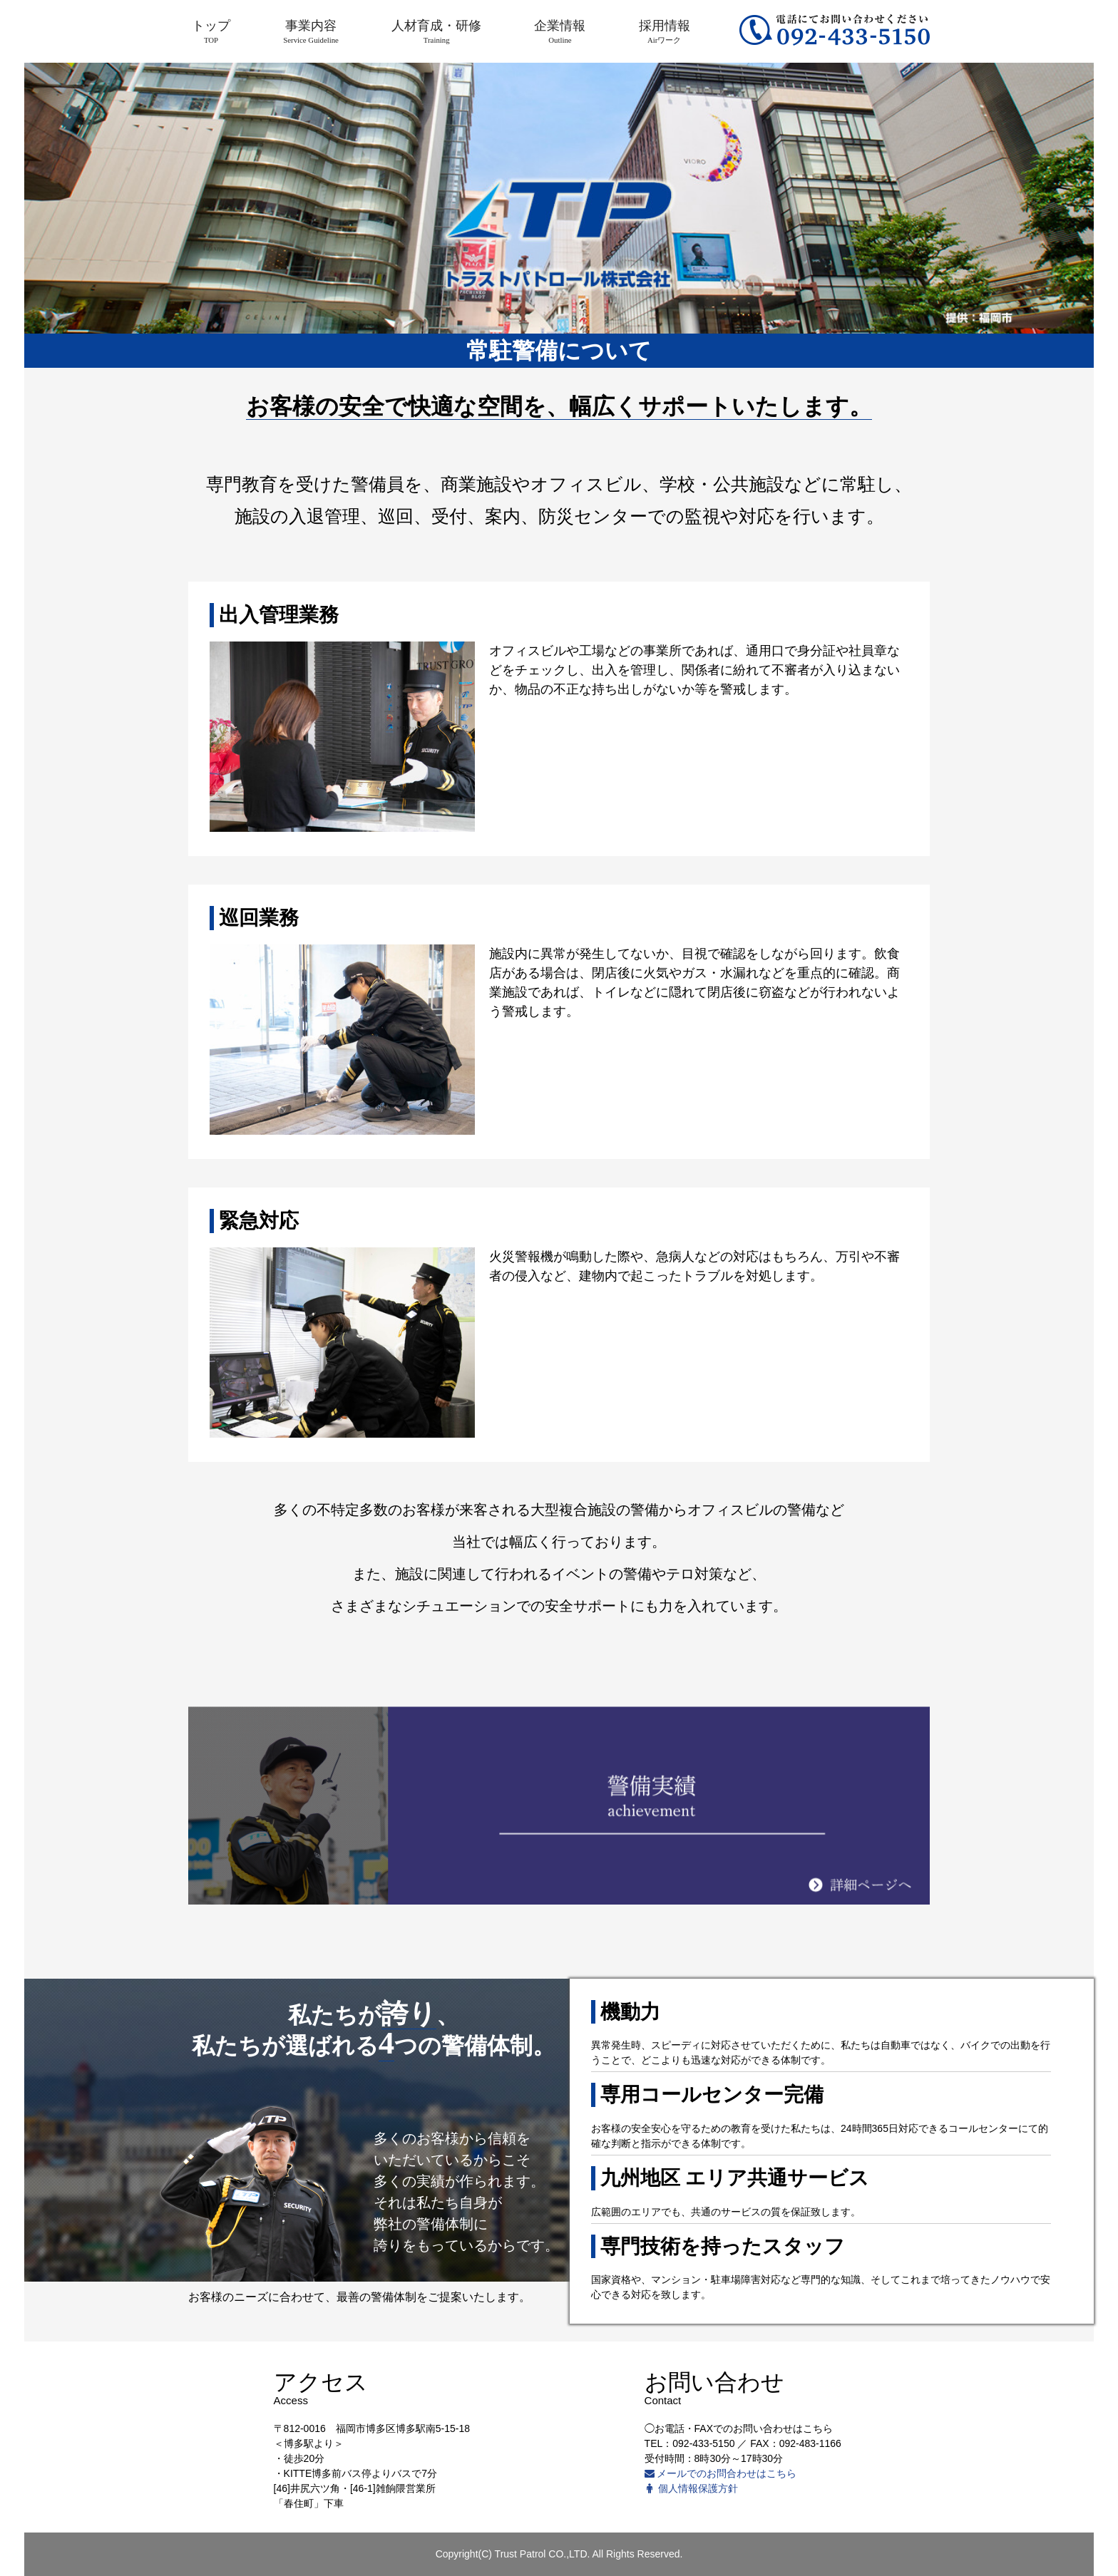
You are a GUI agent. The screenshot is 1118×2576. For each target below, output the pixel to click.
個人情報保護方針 (692, 2488)
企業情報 (559, 31)
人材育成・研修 (436, 31)
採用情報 (664, 31)
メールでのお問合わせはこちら (721, 2473)
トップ (211, 31)
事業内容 (311, 31)
